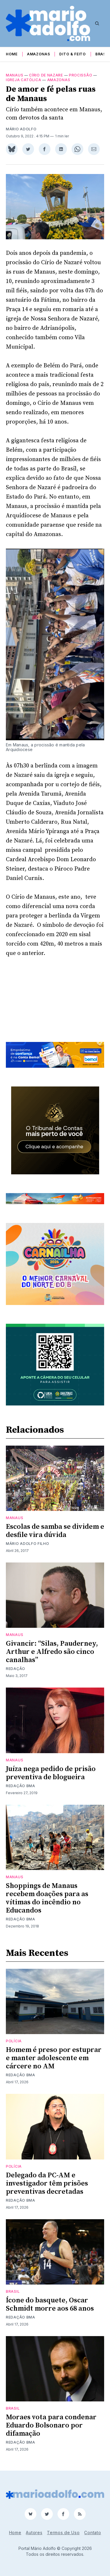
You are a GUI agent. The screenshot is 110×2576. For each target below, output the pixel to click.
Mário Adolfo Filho (27, 1543)
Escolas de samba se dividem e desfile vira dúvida (55, 1530)
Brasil (102, 54)
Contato (92, 2532)
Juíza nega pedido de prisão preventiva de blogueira (51, 1773)
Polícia (14, 2041)
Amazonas (38, 54)
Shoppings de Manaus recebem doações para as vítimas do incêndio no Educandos (47, 1898)
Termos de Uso (63, 2532)
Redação (15, 1668)
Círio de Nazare (46, 75)
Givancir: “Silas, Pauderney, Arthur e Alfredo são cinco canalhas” (52, 1651)
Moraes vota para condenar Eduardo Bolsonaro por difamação (51, 2425)
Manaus (14, 75)
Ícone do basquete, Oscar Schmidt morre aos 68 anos (50, 2304)
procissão (80, 75)
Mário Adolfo (21, 129)
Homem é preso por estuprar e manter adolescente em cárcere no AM (53, 2058)
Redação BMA (20, 1786)
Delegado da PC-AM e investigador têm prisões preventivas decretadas (47, 2183)
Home (12, 54)
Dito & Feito (72, 54)
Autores (34, 2532)
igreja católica (23, 80)
